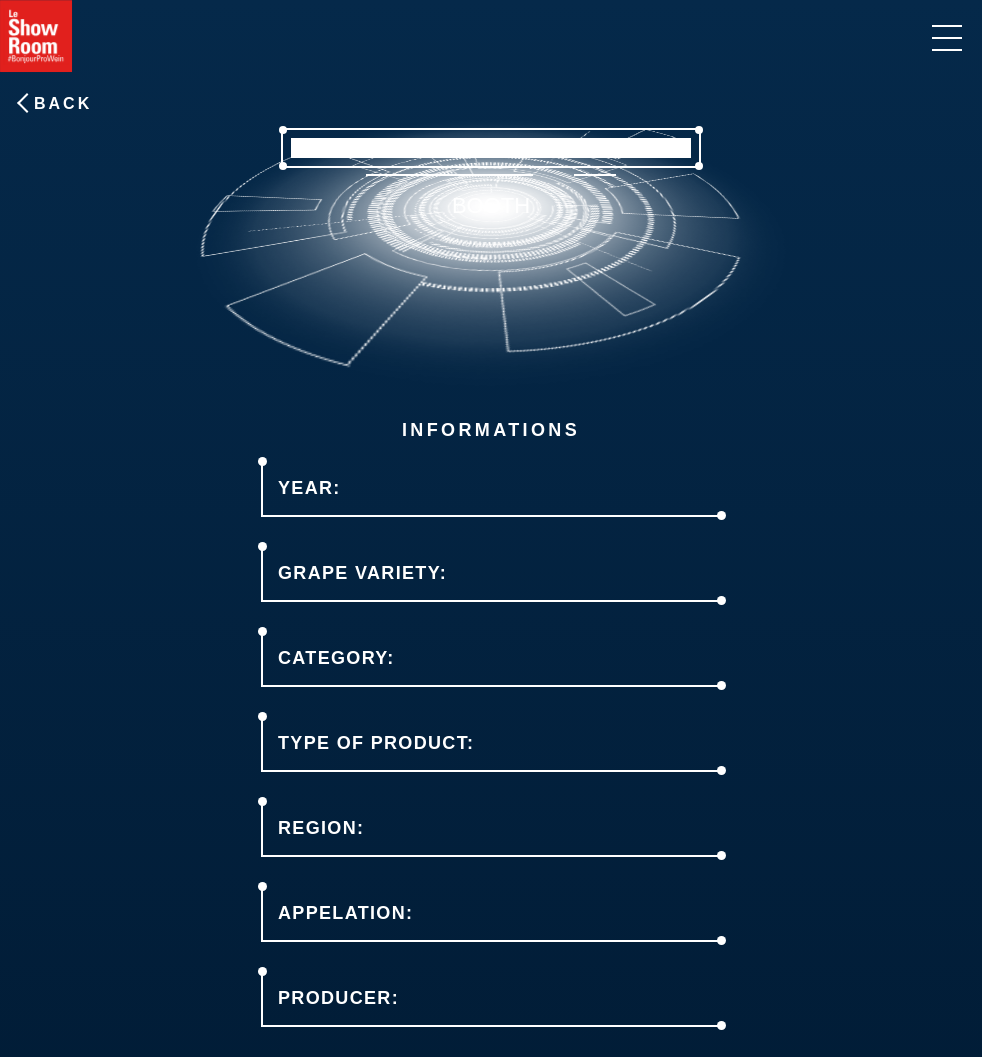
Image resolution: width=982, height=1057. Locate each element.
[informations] (947, 38)
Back (63, 103)
